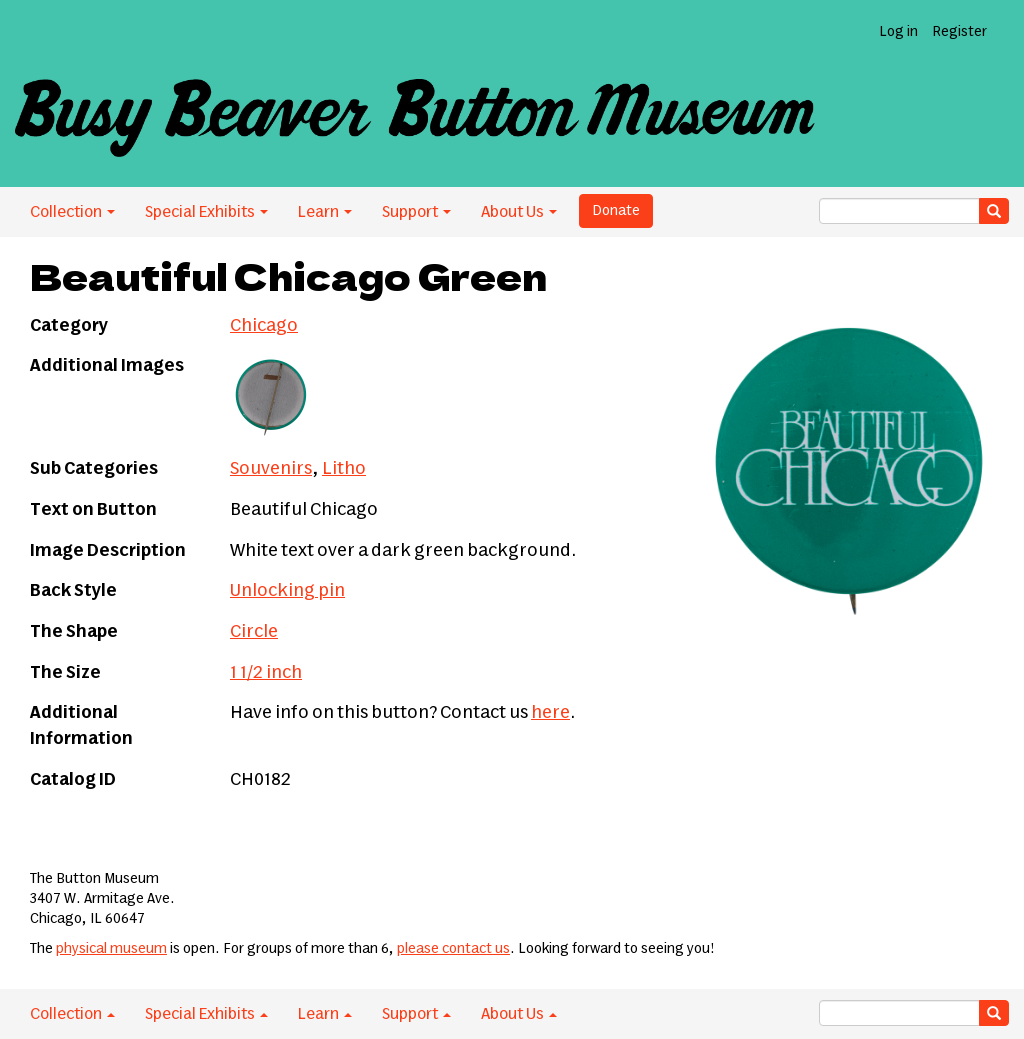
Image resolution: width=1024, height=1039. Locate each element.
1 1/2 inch (266, 673)
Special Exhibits (206, 212)
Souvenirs (271, 469)
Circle (254, 632)
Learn (325, 212)
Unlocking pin (287, 591)
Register (959, 32)
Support (416, 212)
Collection (72, 212)
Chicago (264, 326)
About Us (519, 212)
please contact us (453, 949)
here (550, 713)
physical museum (111, 949)
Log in (898, 32)
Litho (344, 469)
